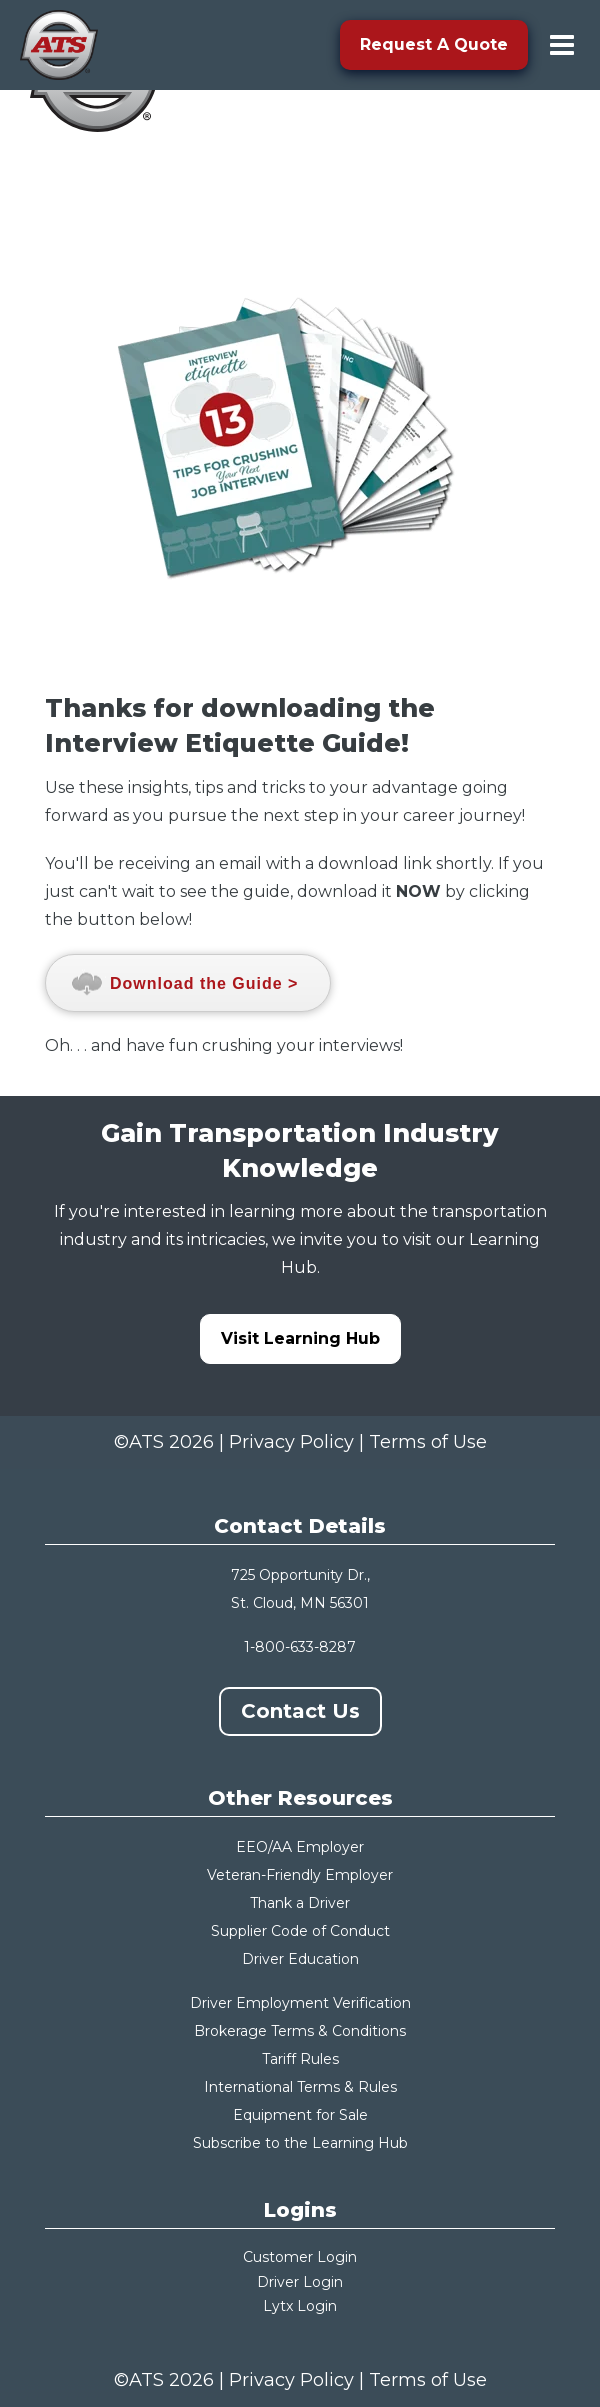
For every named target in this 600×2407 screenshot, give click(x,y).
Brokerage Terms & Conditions (300, 2031)
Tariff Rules (300, 2059)
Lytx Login (300, 2306)
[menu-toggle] (562, 45)
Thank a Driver (300, 1903)
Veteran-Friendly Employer (300, 1875)
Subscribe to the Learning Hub (300, 2143)
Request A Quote (434, 44)
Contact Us (300, 1711)
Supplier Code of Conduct (300, 1931)
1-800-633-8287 (300, 1647)
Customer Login (300, 2257)
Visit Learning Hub (300, 1338)
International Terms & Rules (300, 2087)
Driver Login (300, 2282)
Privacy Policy (291, 1442)
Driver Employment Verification (300, 2003)
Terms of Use (428, 1442)
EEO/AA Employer (300, 1847)
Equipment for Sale (300, 2115)
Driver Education (300, 1959)
